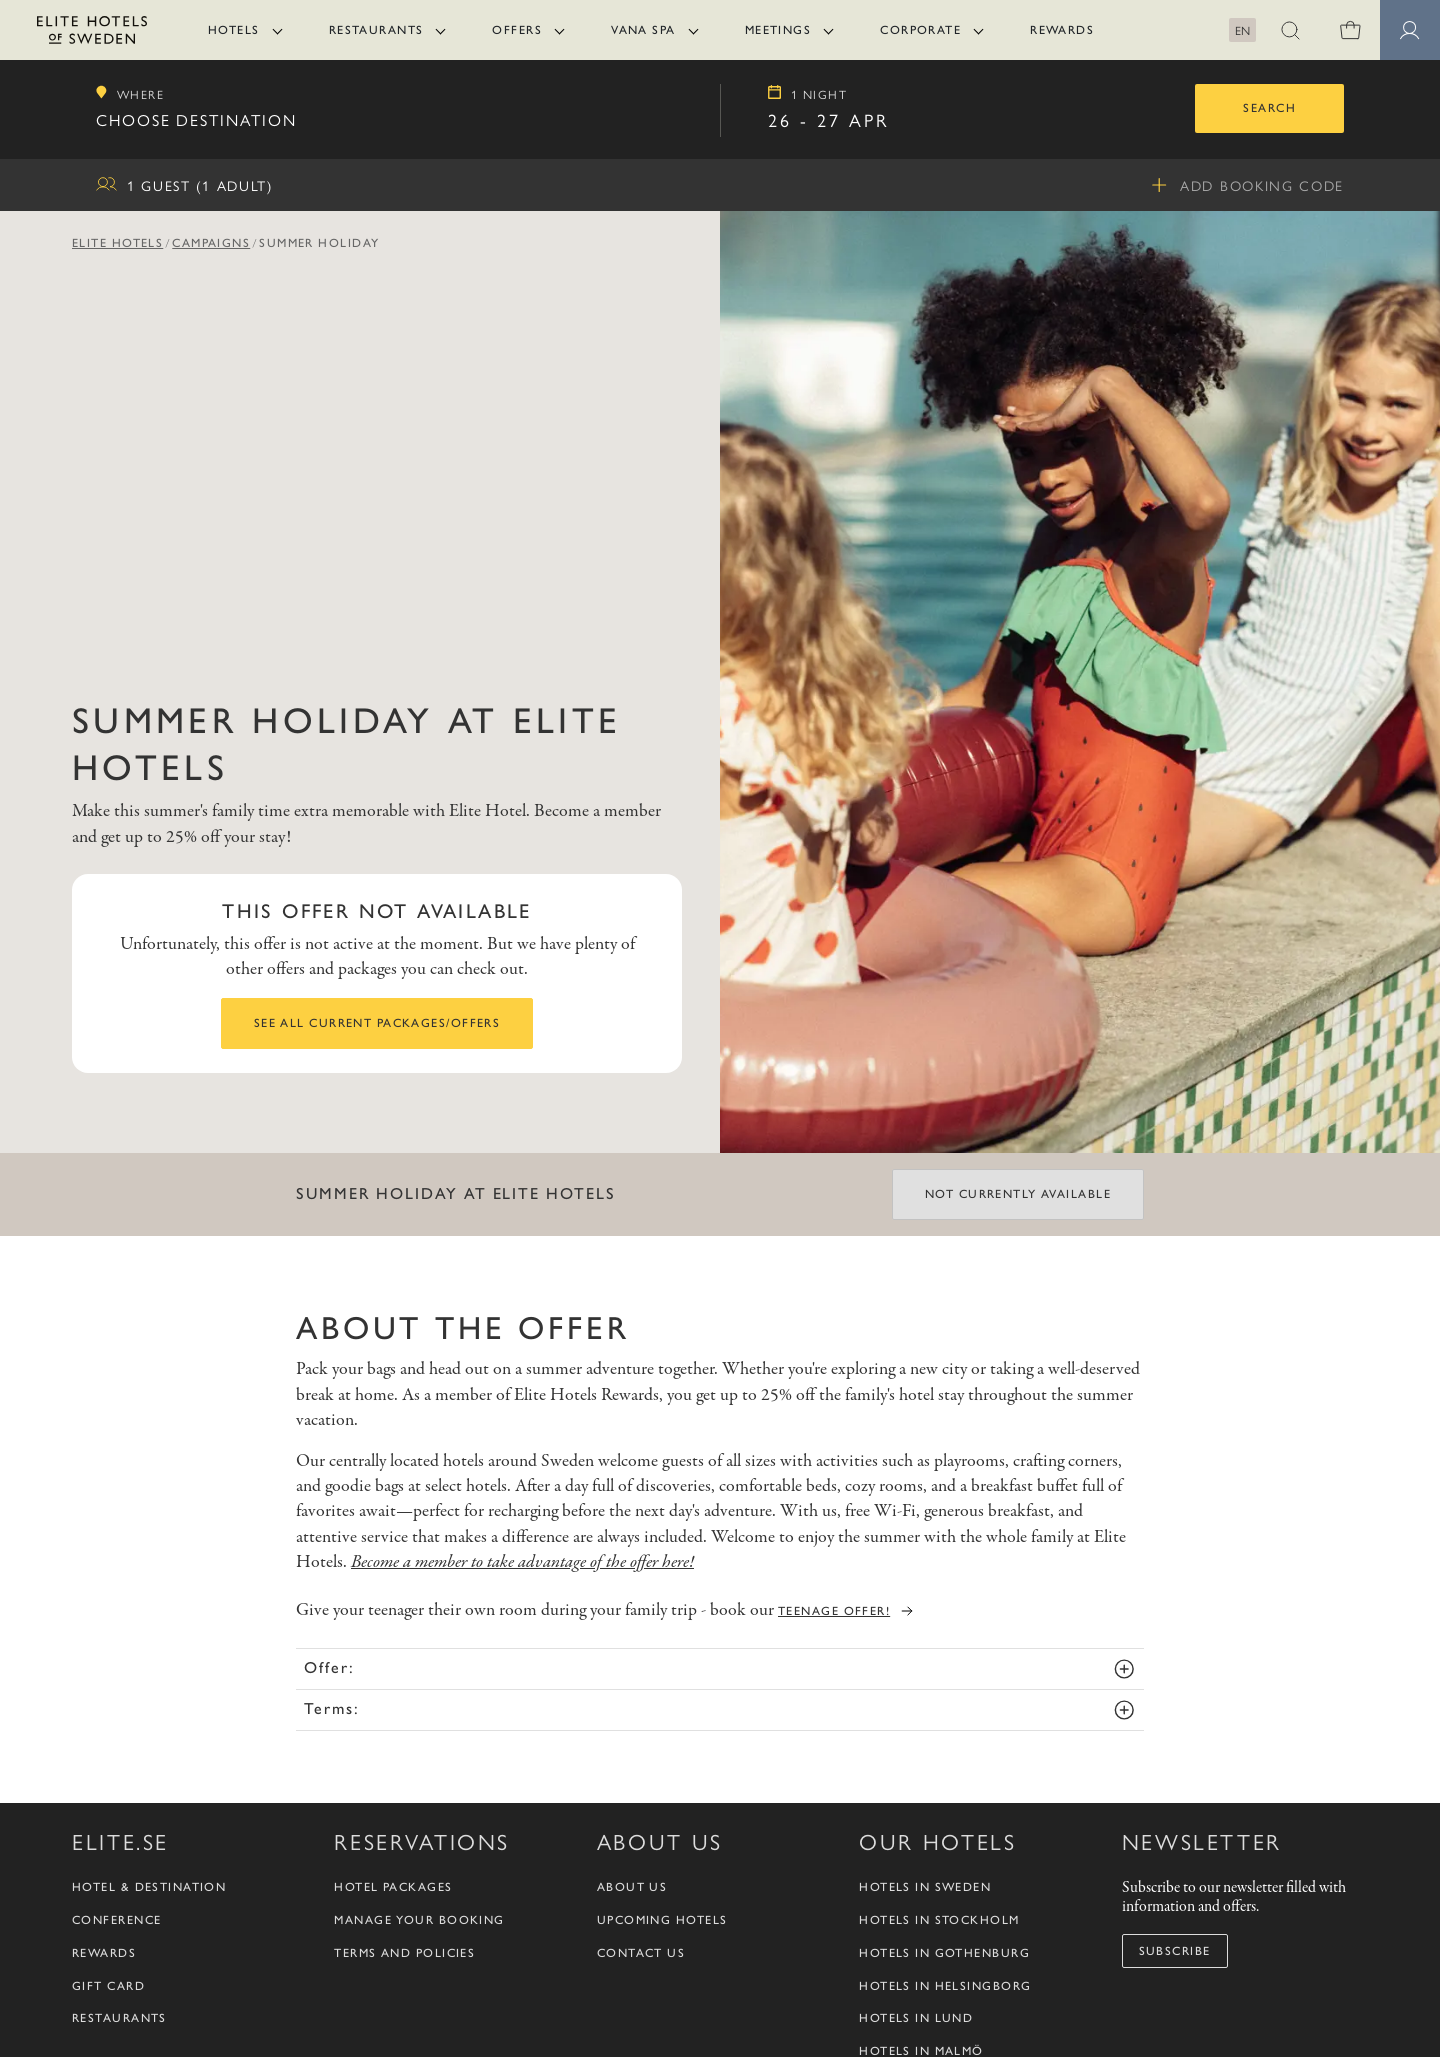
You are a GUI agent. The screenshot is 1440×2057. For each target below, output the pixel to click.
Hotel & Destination (149, 1887)
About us (632, 1887)
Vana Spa (643, 30)
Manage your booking (419, 1920)
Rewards (1062, 30)
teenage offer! (834, 1611)
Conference (116, 1920)
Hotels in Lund (916, 2018)
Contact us (641, 1953)
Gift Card (108, 1986)
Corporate (920, 30)
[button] (1290, 30)
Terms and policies (404, 1953)
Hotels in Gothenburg (944, 1953)
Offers (517, 30)
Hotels (234, 30)
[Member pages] (1410, 30)
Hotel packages (393, 1887)
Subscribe (1175, 1951)
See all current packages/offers (377, 1023)
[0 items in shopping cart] (1350, 30)
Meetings (778, 30)
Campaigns (211, 243)
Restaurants (376, 30)
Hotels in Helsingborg (945, 1986)
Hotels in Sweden (925, 1887)
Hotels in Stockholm (939, 1920)
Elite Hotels (117, 243)
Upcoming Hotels (662, 1920)
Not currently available (1018, 1194)
